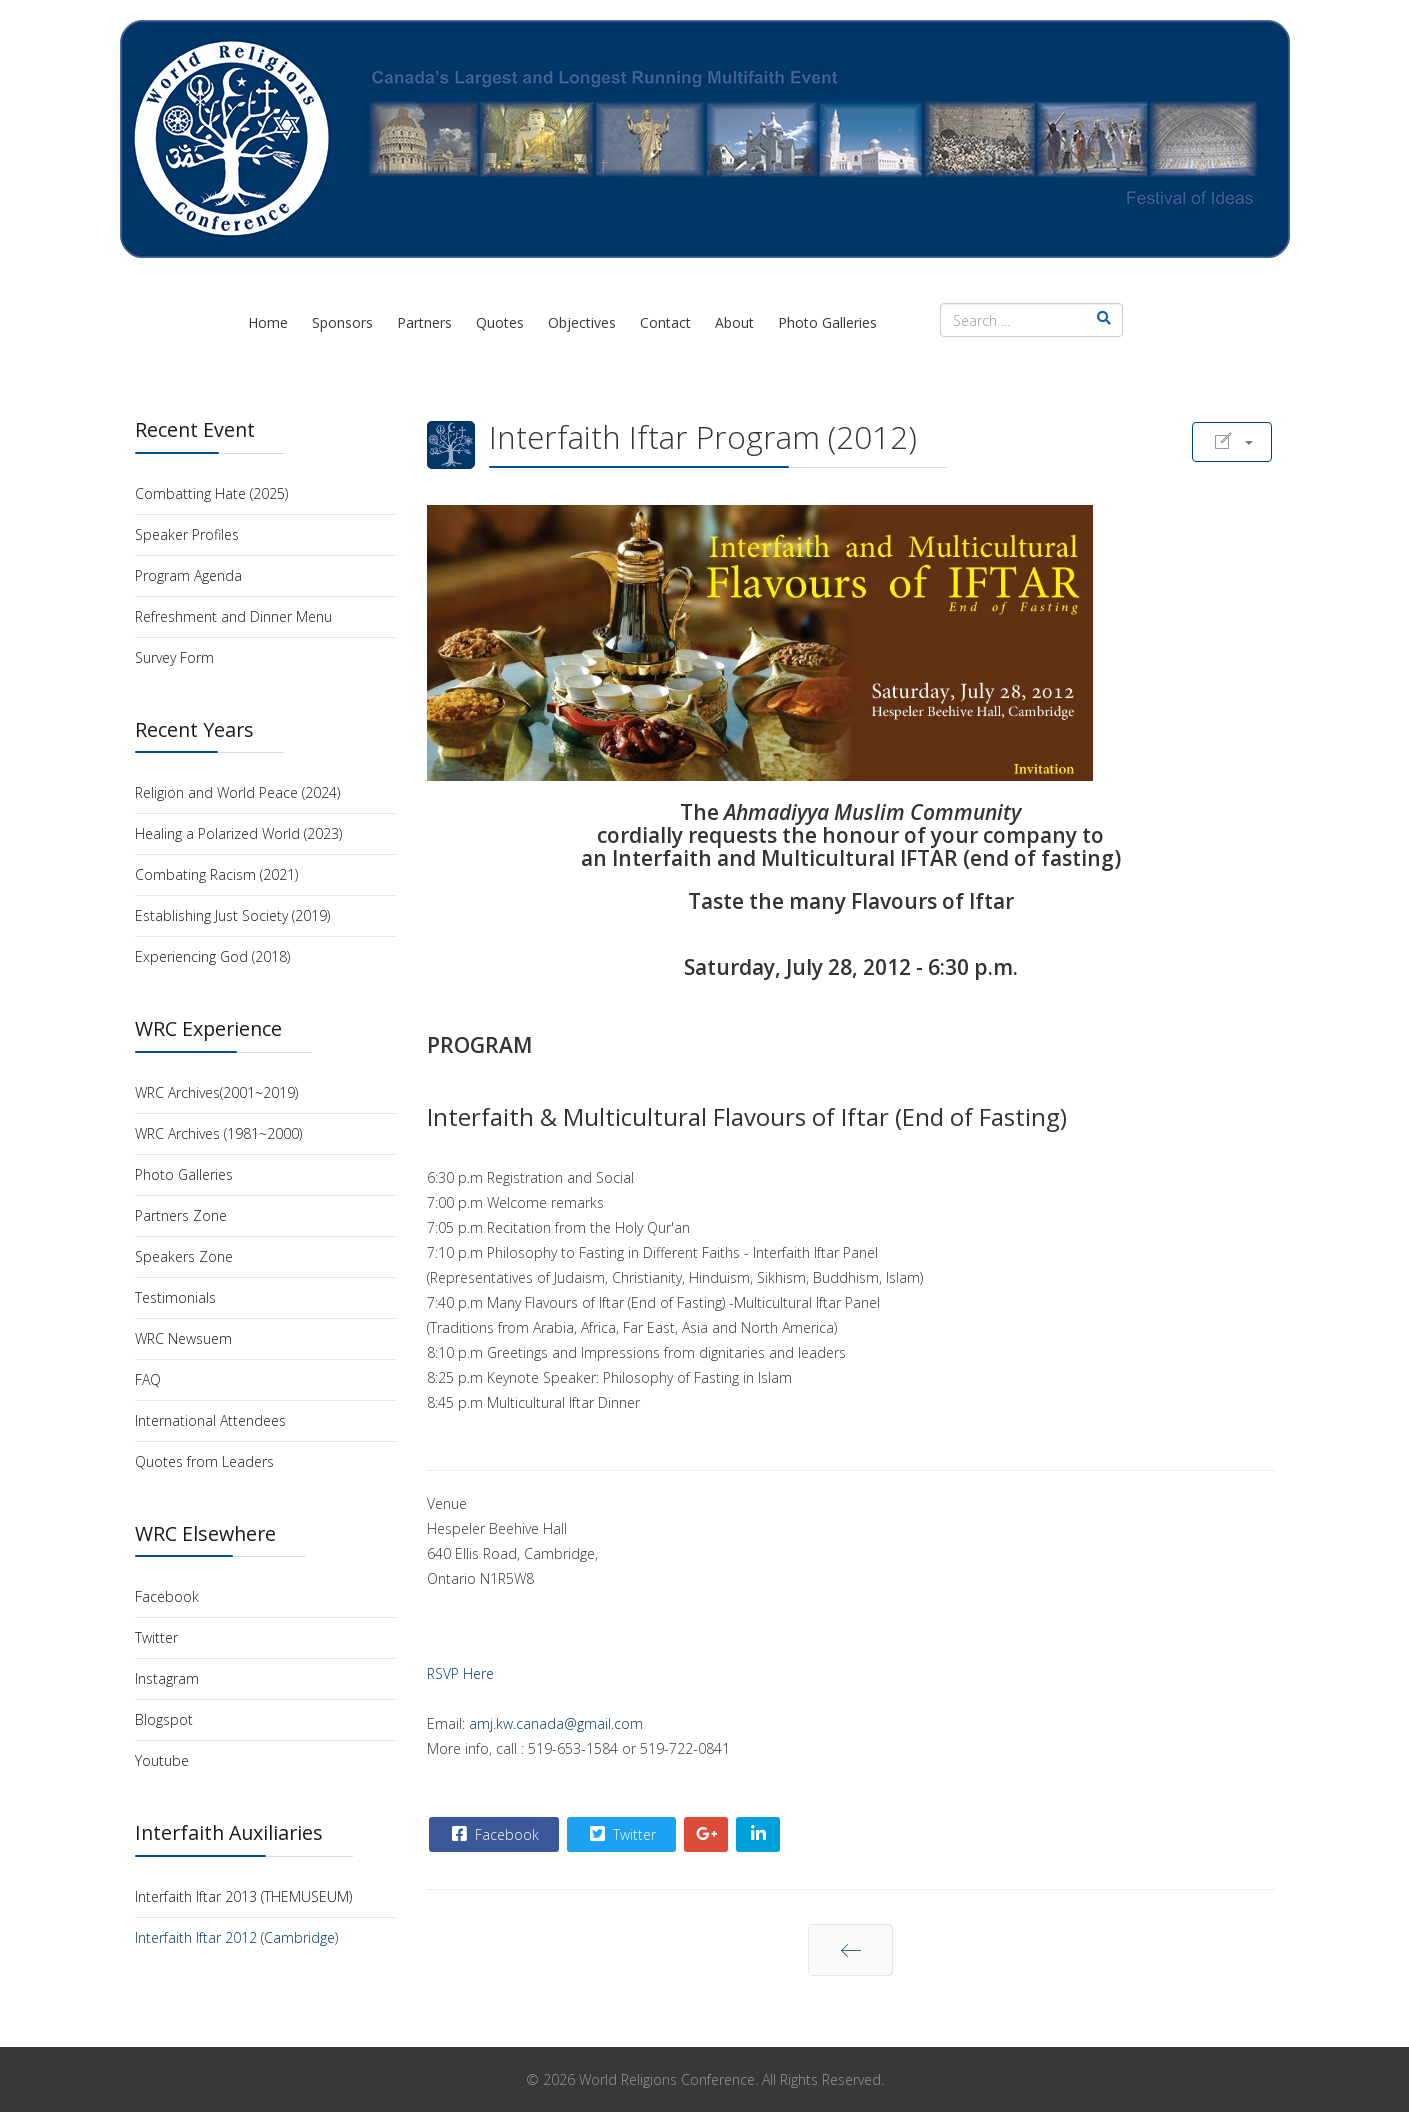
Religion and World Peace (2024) (237, 792)
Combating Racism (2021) (216, 874)
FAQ (148, 1379)
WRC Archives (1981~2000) (218, 1133)
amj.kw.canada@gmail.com (556, 1723)
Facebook (167, 1596)
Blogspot (164, 1719)
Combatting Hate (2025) (211, 493)
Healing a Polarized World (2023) (238, 833)
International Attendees (210, 1420)
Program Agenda (188, 575)
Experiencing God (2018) (212, 956)
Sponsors (342, 322)
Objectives (582, 322)
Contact (665, 322)
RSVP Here (460, 1673)
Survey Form (174, 657)
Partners (424, 322)
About (734, 322)
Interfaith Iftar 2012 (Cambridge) (236, 1937)
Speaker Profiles (187, 534)
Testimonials (175, 1297)
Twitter (156, 1637)
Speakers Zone (184, 1256)
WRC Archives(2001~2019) (216, 1092)
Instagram (167, 1678)
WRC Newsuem (183, 1338)
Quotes (500, 322)
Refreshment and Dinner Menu (233, 616)
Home (268, 322)
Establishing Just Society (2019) (232, 915)
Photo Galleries (827, 322)
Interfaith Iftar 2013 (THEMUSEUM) (243, 1896)
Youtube (162, 1760)
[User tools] (1232, 442)
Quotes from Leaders (204, 1461)
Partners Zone (181, 1215)
